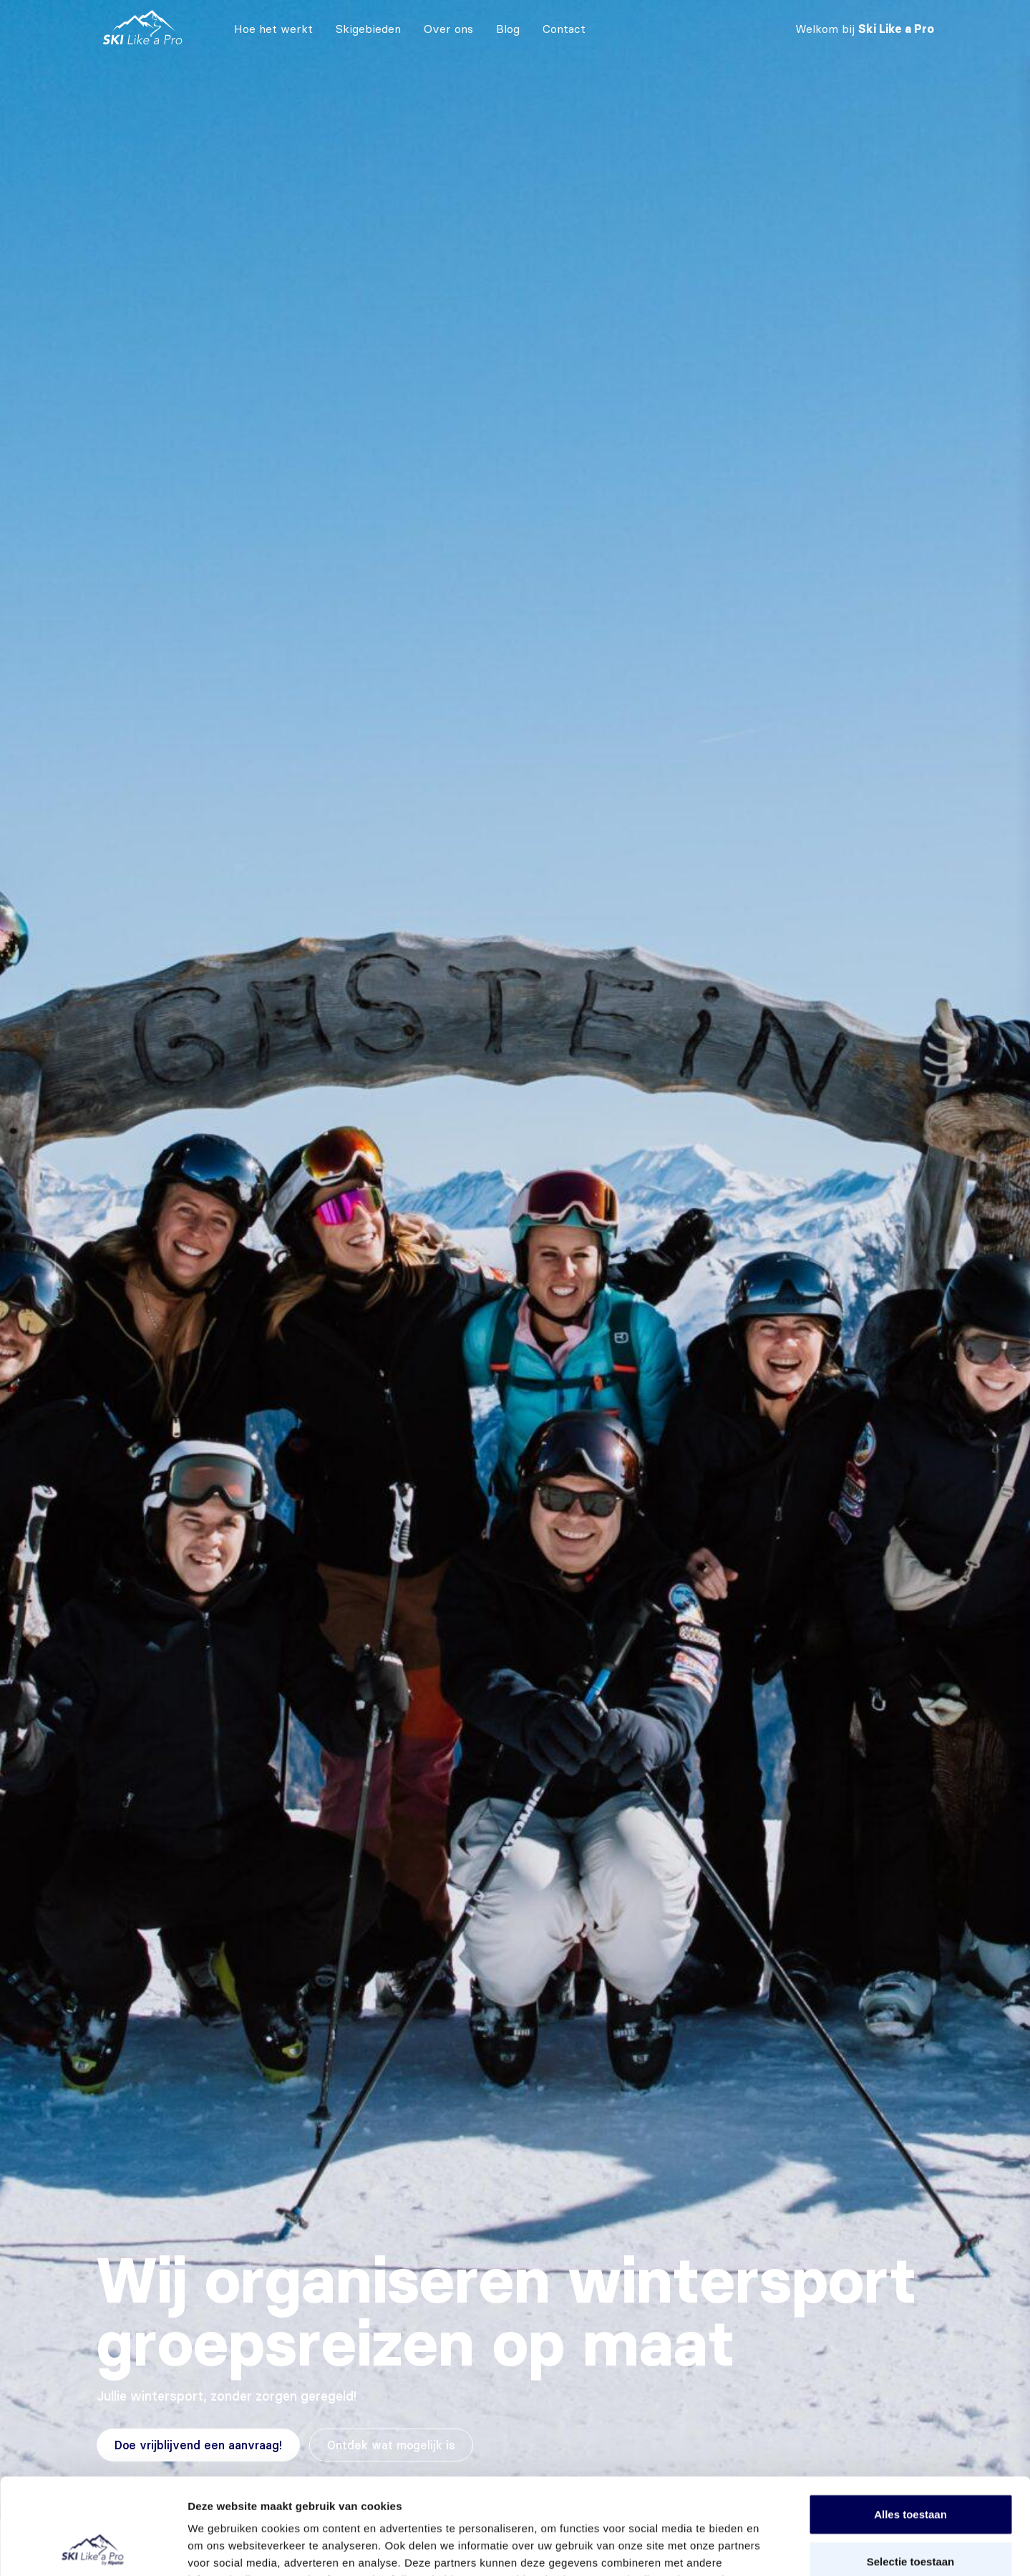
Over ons (448, 28)
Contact (564, 28)
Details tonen (773, 2548)
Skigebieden (368, 28)
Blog (508, 28)
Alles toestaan (910, 2424)
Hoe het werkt (273, 28)
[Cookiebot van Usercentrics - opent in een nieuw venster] (92, 2548)
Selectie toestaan (911, 2471)
